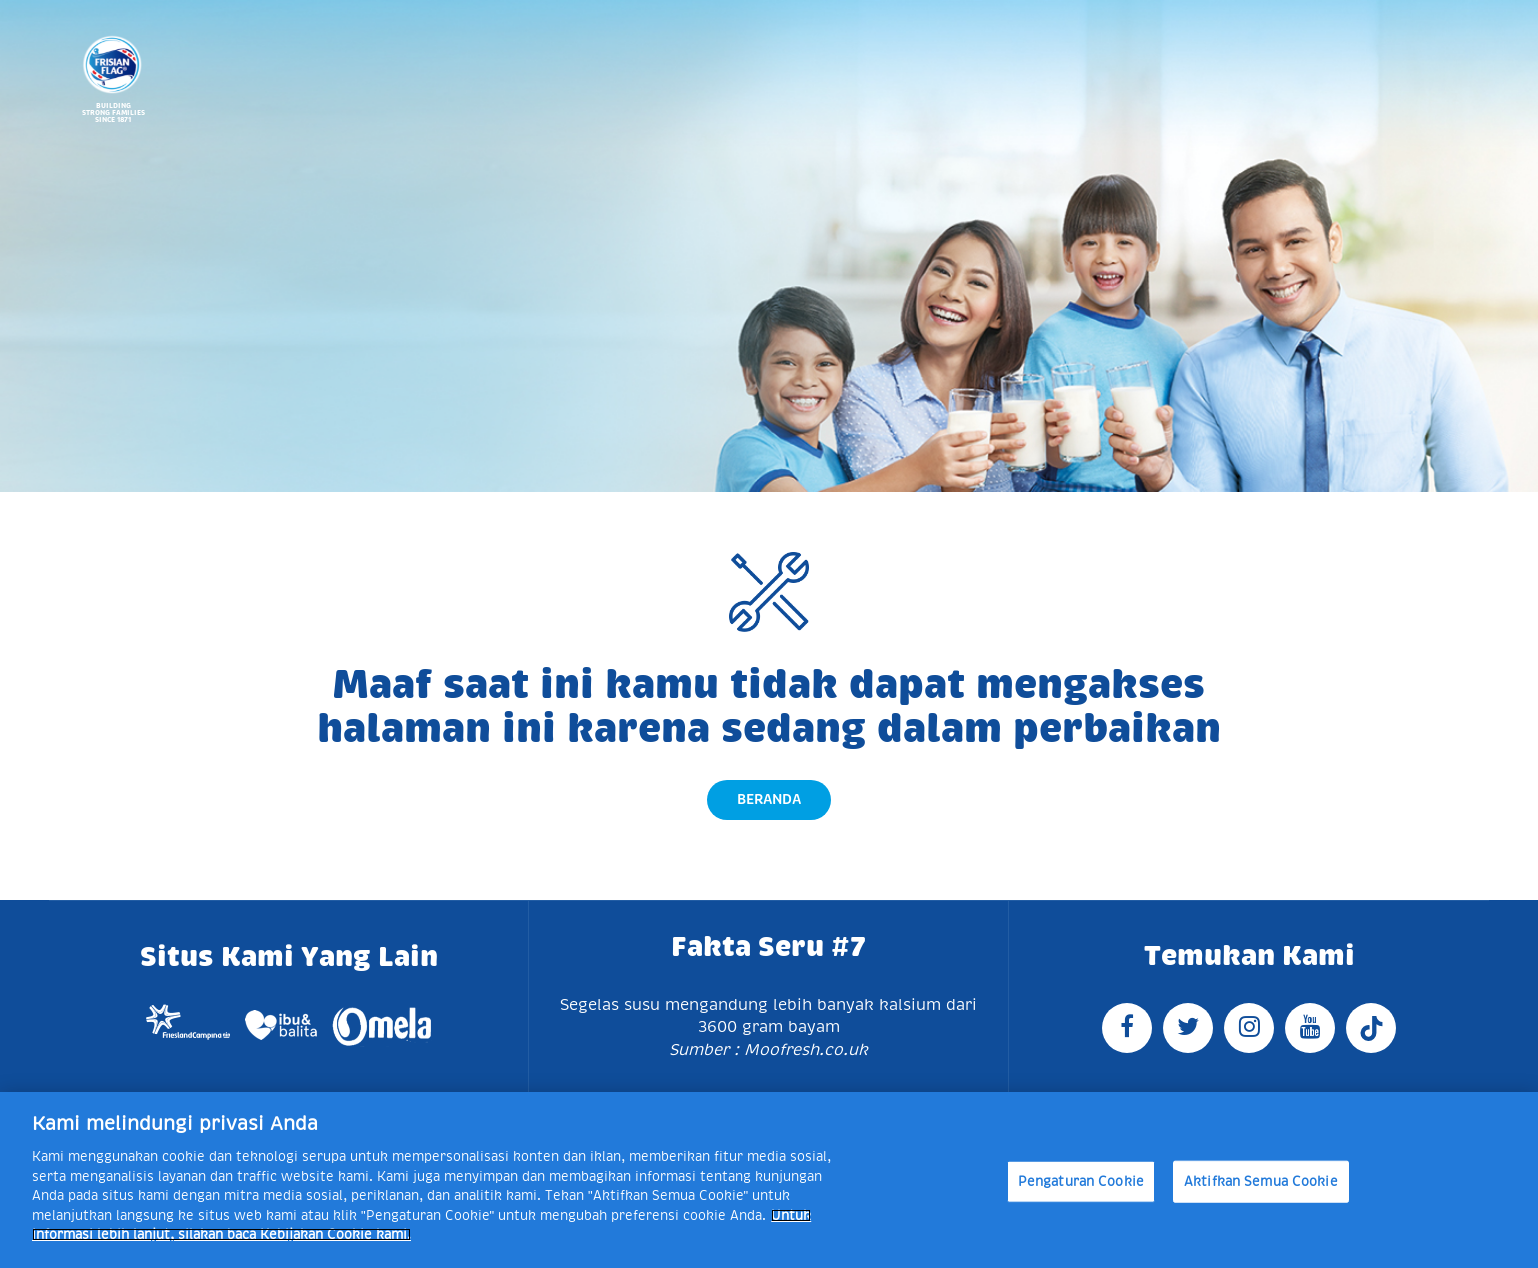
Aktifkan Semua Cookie (1261, 1181)
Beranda (769, 799)
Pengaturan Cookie (1081, 1181)
